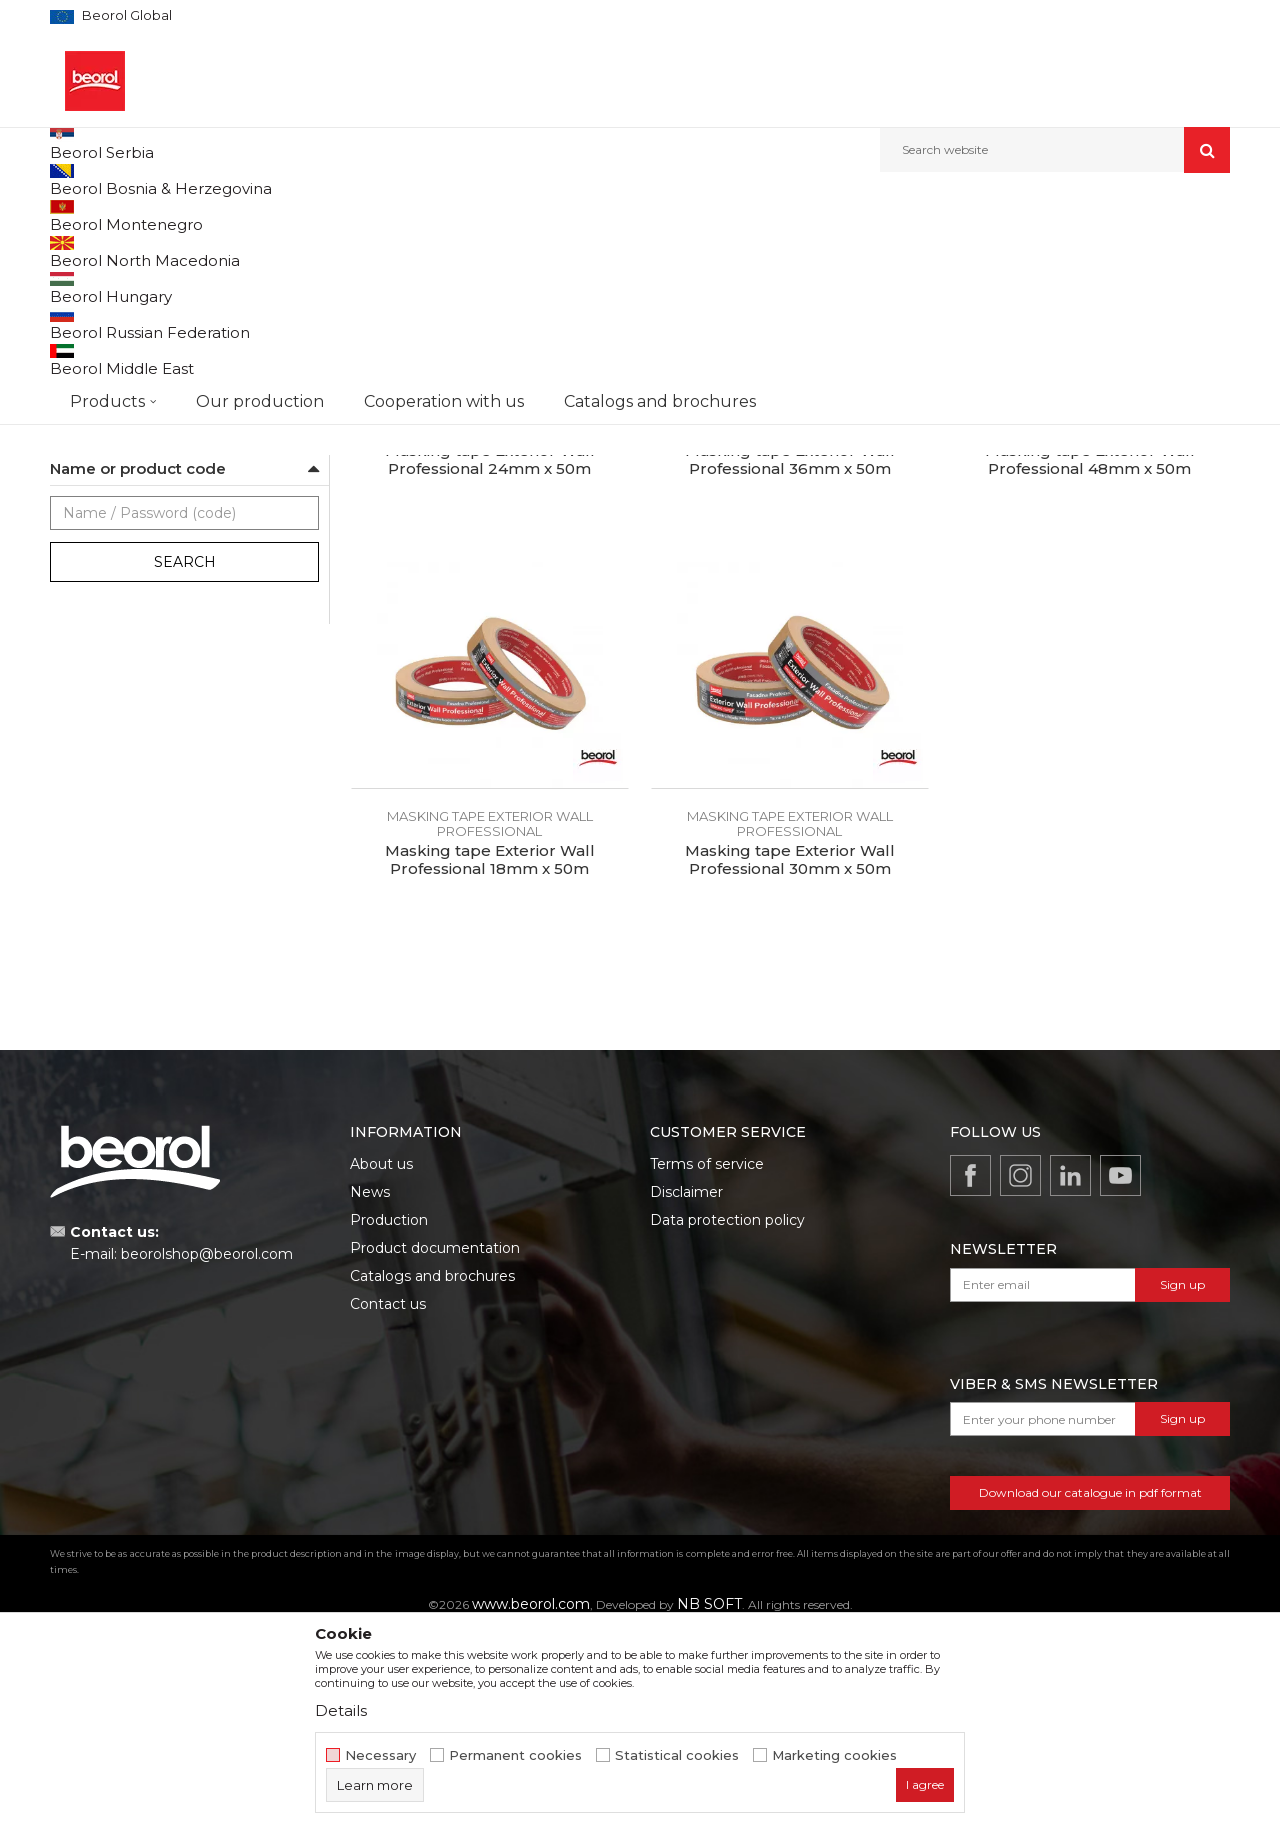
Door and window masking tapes (159, 464)
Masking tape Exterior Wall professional (178, 440)
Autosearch (664, 281)
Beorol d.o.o (83, 215)
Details (341, 1710)
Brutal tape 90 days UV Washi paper (167, 320)
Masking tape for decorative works (162, 512)
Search (185, 765)
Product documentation (435, 1451)
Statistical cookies (677, 1755)
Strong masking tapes (126, 344)
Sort (742, 281)
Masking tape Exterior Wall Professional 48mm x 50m (1090, 663)
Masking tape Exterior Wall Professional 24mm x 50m (490, 663)
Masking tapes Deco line (133, 488)
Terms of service (707, 1367)
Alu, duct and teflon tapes (137, 536)
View (1020, 281)
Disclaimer (686, 1395)
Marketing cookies (834, 1755)
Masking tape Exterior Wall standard (168, 416)
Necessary (380, 1755)
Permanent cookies (515, 1755)
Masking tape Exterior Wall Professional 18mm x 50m (490, 1063)
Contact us (388, 1507)
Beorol (89, 637)
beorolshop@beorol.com (207, 1457)
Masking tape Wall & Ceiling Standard (171, 368)
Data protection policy (727, 1423)
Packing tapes (102, 560)
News (370, 1395)
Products (157, 215)
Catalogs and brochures (432, 1479)
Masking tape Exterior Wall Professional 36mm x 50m (790, 663)
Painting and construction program (301, 215)
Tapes (435, 215)
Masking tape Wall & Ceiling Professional (181, 392)
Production (389, 1423)
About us (381, 1367)
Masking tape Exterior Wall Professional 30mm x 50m (790, 1063)
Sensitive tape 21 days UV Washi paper (174, 296)
